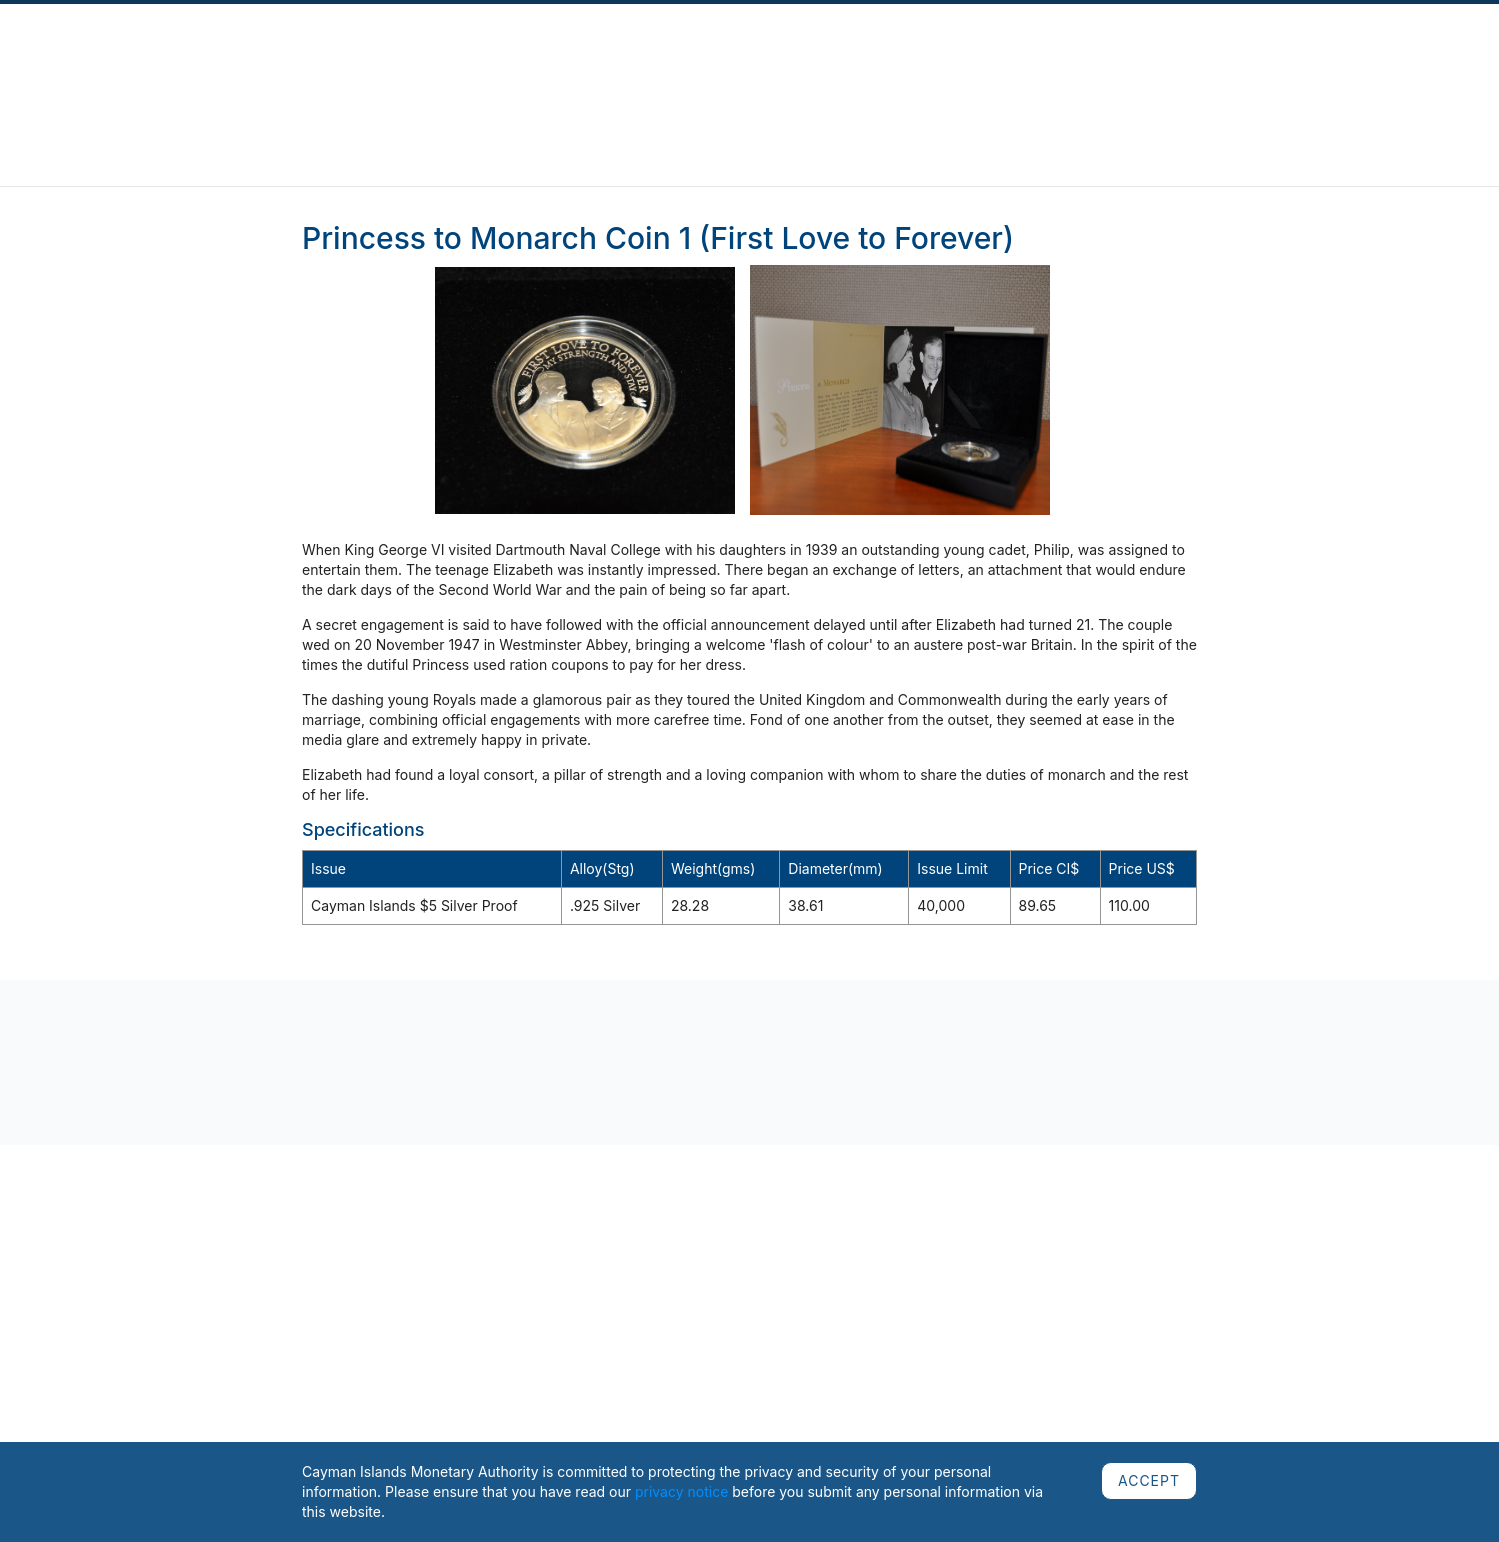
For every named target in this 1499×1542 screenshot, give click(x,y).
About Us (217, 56)
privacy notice (681, 1491)
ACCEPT (1149, 1480)
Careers (1257, 56)
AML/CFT (1189, 56)
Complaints (433, 56)
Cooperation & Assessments (935, 56)
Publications (346, 56)
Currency (801, 56)
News (276, 56)
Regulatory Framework (685, 56)
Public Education (1093, 56)
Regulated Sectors (541, 56)
